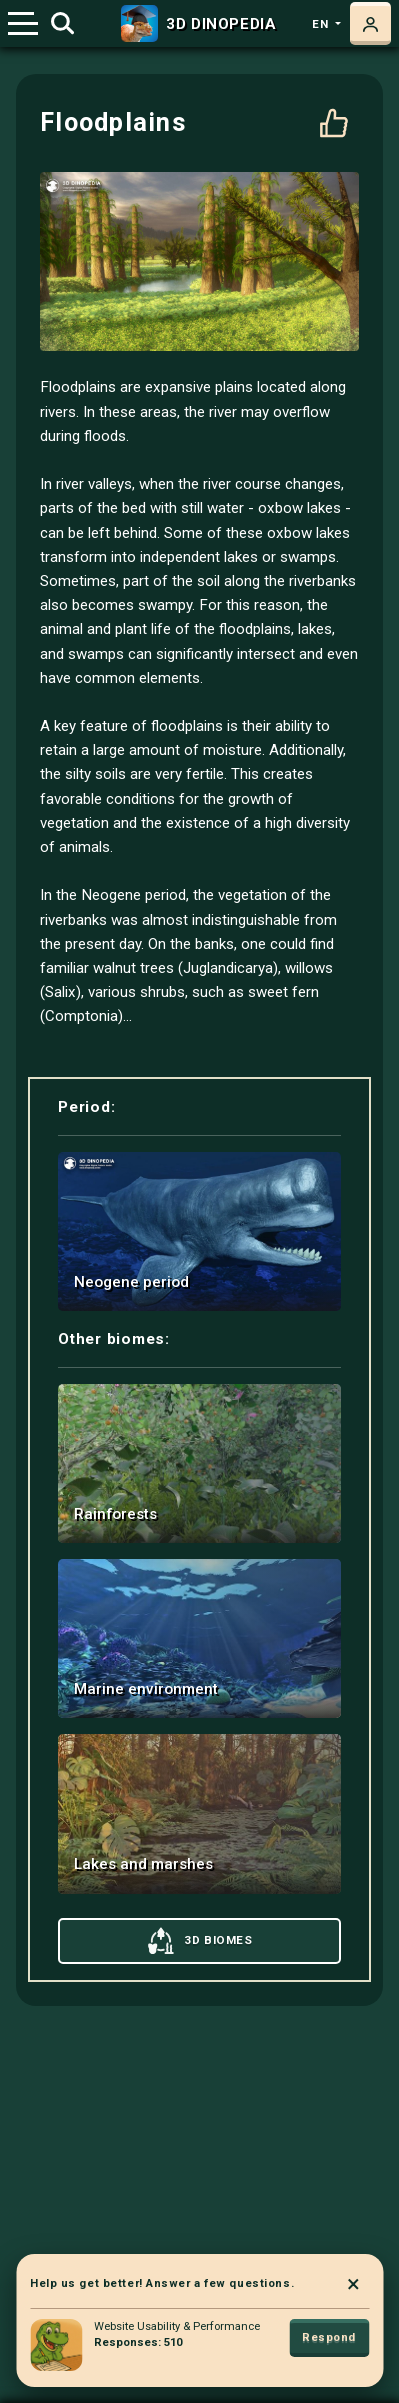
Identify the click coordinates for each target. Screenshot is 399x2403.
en (322, 24)
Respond (329, 2337)
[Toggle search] (62, 24)
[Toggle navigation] (23, 23)
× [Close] (353, 2284)
